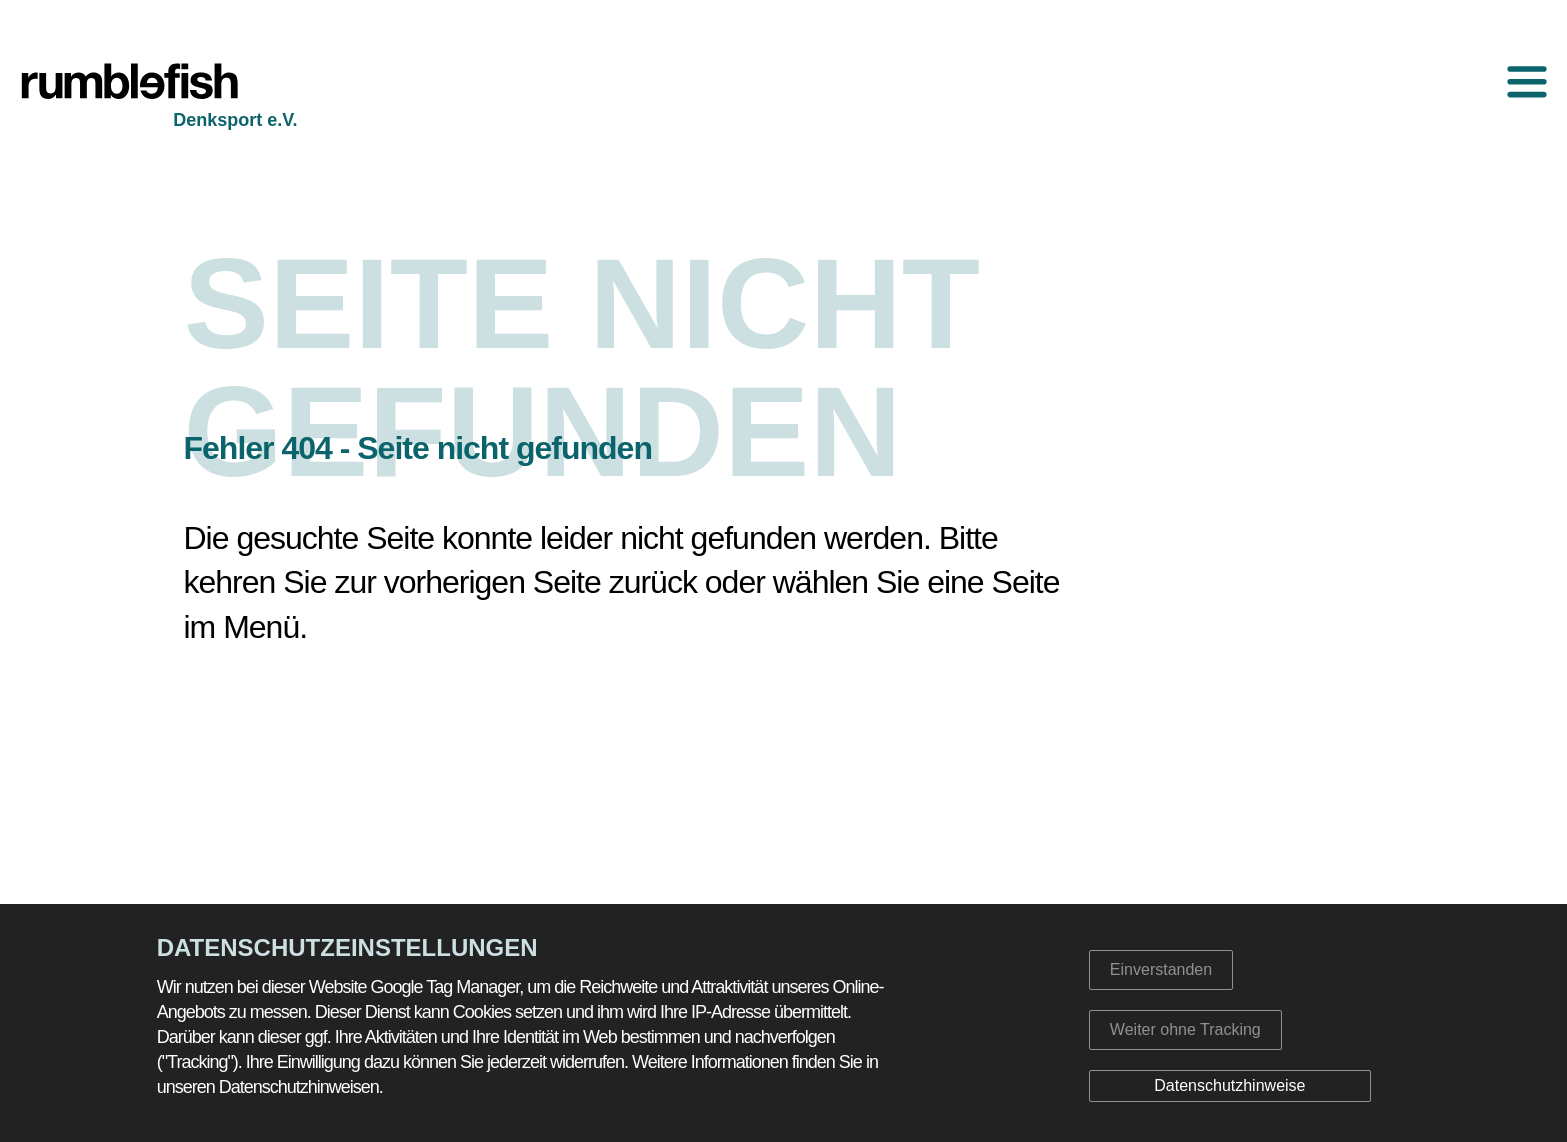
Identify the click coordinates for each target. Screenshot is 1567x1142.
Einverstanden (1161, 969)
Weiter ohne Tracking (1185, 1029)
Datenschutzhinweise (1229, 1085)
